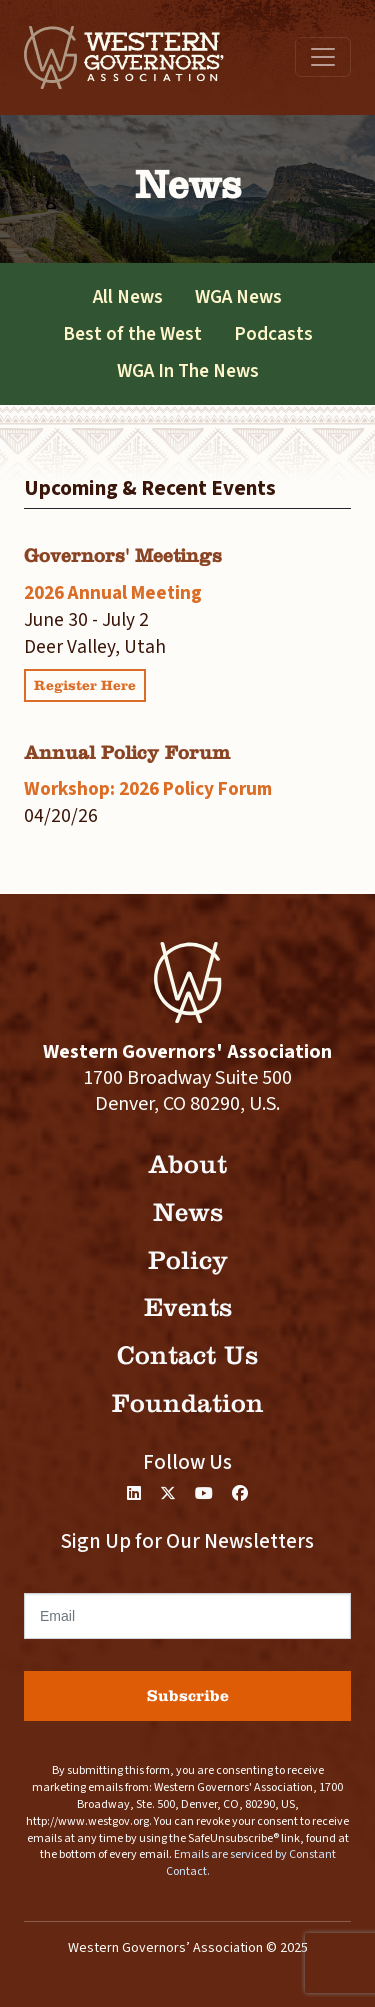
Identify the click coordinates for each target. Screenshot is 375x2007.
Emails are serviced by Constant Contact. (251, 1863)
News (188, 1212)
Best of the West (132, 334)
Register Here (85, 685)
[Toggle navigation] (323, 57)
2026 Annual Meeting (113, 593)
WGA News (238, 297)
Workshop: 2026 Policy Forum (148, 789)
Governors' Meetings (123, 555)
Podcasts (273, 334)
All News (128, 297)
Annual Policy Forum (127, 752)
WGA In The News (188, 371)
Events (188, 1307)
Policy (188, 1260)
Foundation (188, 1403)
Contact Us (187, 1355)
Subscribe (188, 1695)
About (187, 1164)
